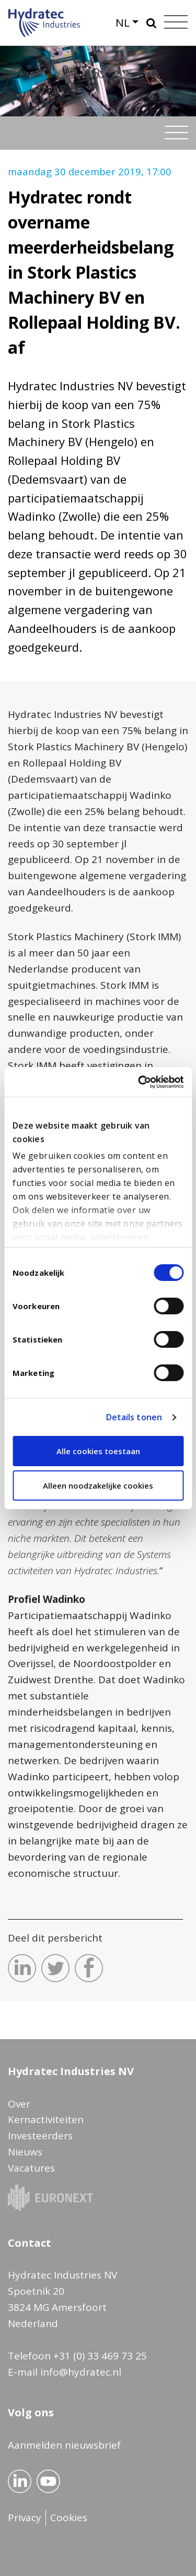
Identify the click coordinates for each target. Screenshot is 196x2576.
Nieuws (25, 2152)
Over (19, 2104)
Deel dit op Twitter (55, 1968)
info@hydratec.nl (80, 2372)
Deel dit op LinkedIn (22, 1968)
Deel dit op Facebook (89, 1968)
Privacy (24, 2517)
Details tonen (134, 1417)
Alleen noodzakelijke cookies (98, 1485)
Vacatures (31, 2168)
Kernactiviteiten (46, 2119)
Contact (29, 2243)
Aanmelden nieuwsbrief (64, 2445)
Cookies (68, 2517)
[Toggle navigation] (176, 132)
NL (123, 22)
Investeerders (40, 2135)
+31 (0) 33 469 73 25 (100, 2356)
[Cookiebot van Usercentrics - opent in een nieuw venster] (139, 1082)
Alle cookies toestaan (98, 1451)
